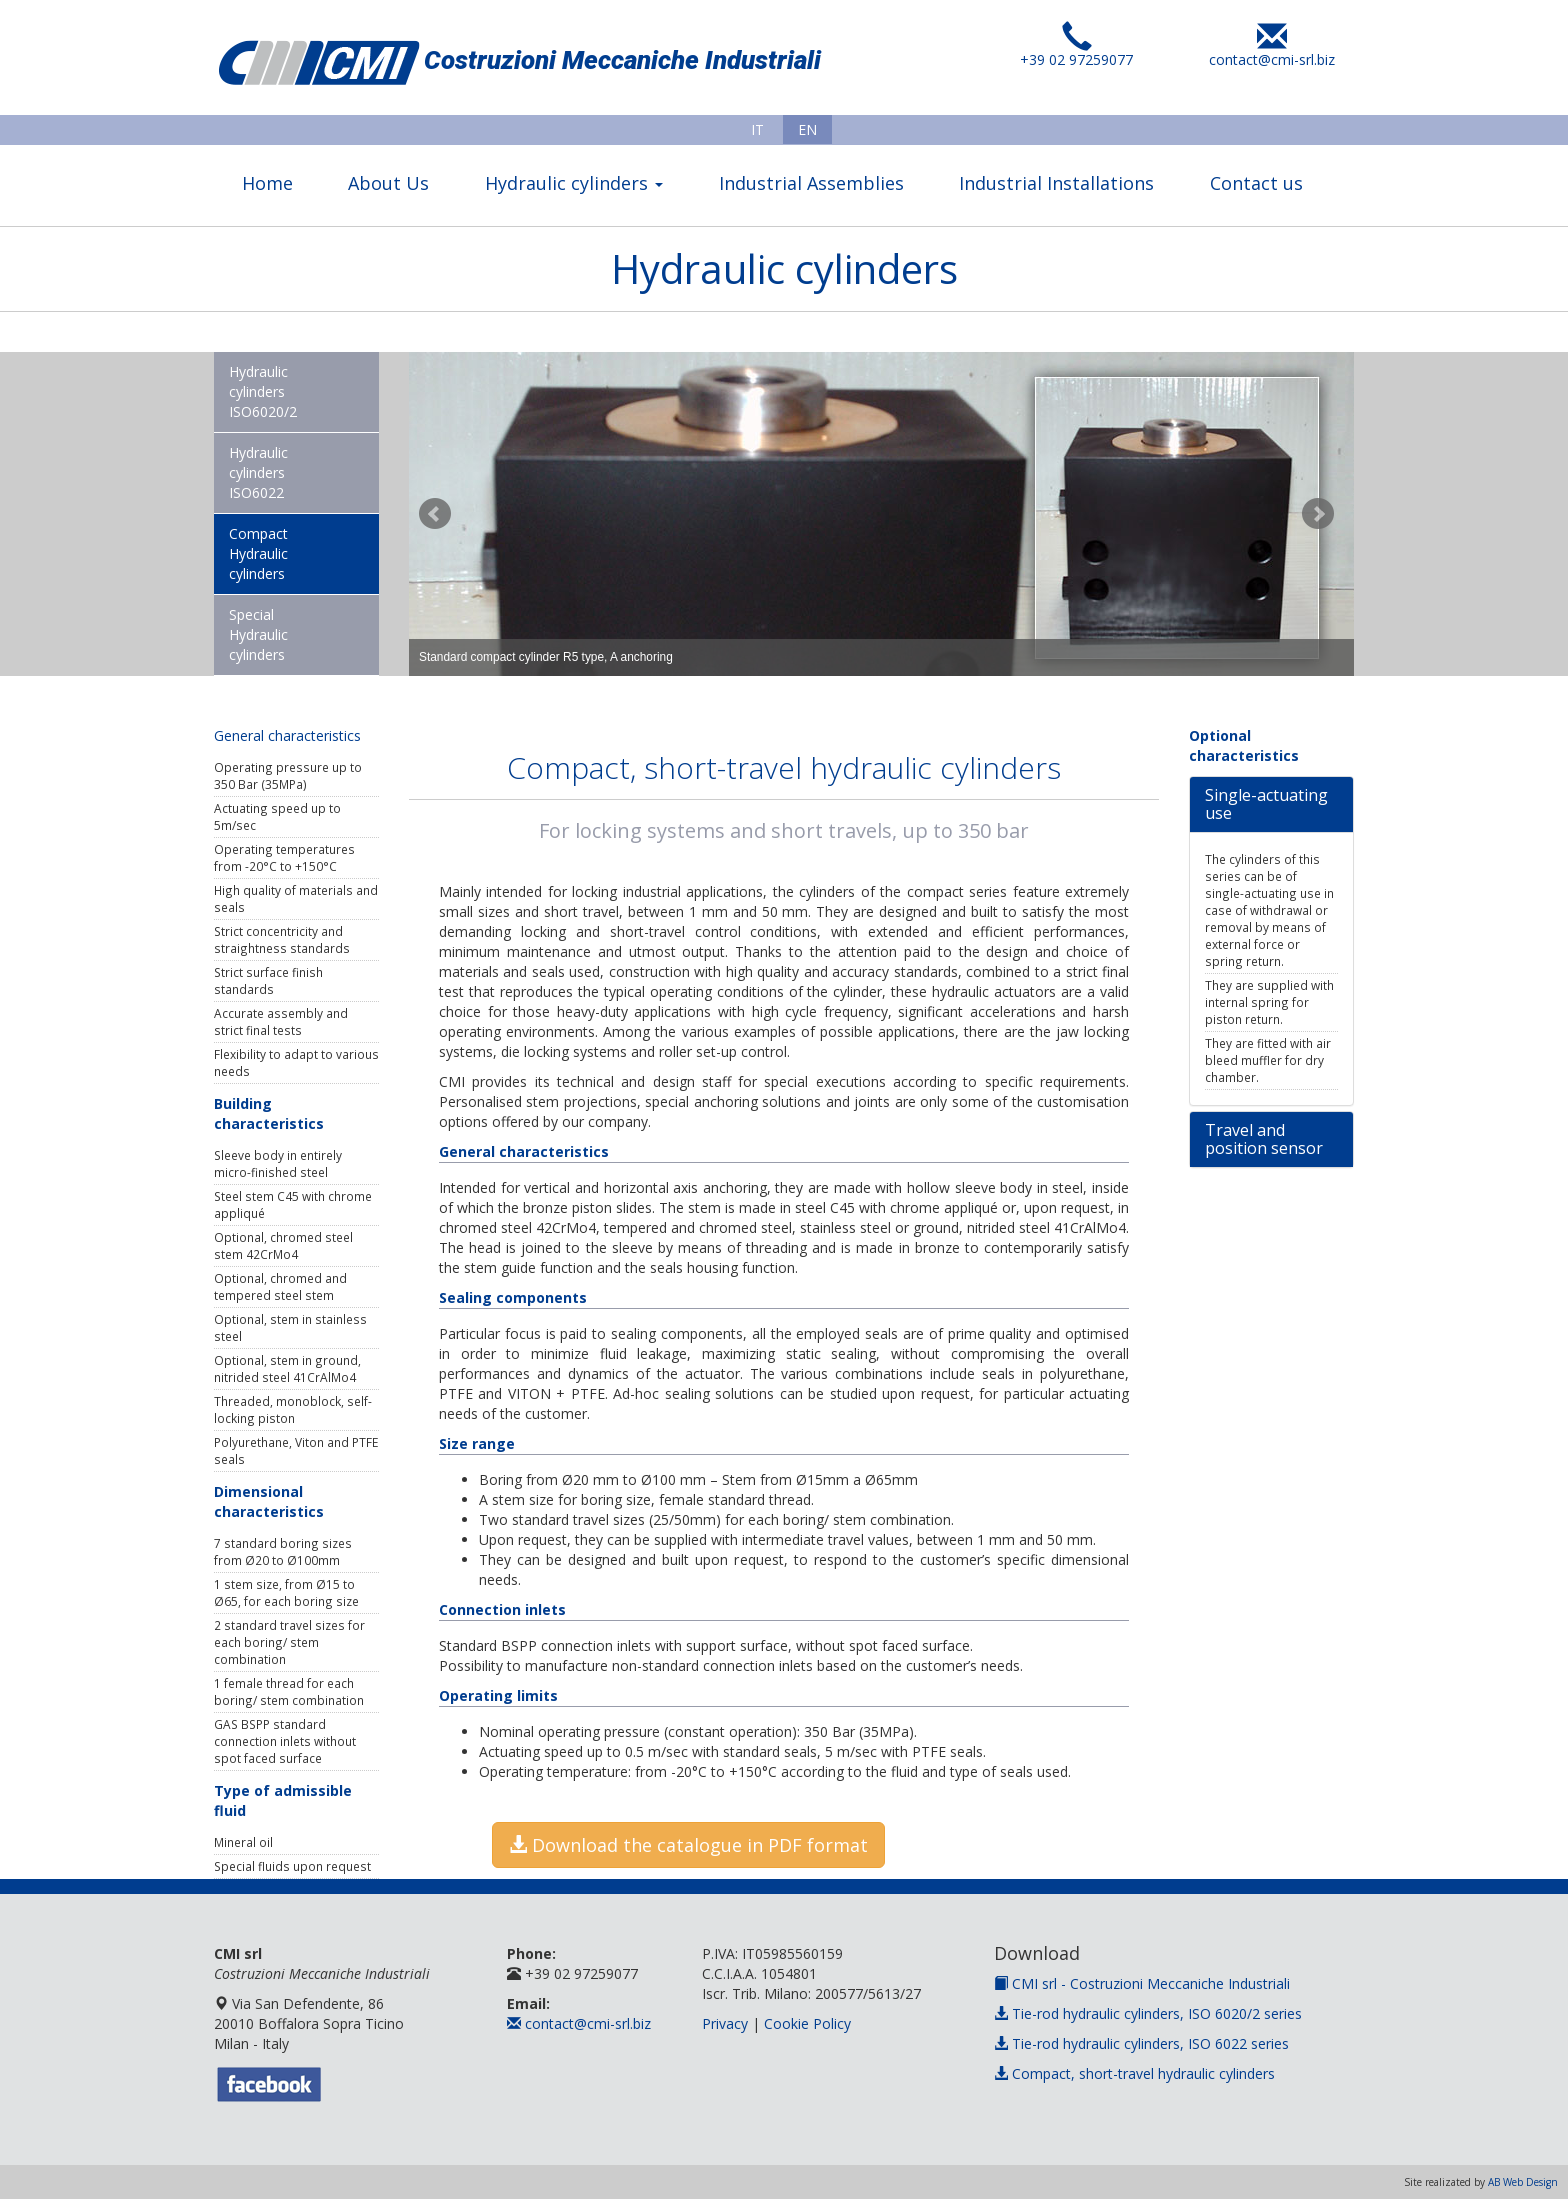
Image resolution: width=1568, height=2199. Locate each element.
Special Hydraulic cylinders (258, 634)
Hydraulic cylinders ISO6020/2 (263, 391)
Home (267, 183)
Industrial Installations (1056, 183)
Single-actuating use (1266, 804)
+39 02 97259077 (1076, 52)
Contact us (1256, 183)
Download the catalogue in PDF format (688, 1845)
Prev (435, 514)
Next (1318, 514)
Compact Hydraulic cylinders (258, 553)
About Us (388, 183)
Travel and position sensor (1264, 1139)
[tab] (1271, 804)
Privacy (725, 2023)
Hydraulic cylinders (574, 183)
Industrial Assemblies (811, 183)
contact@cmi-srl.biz (1272, 52)
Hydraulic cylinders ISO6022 (258, 472)
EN (807, 129)
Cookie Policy (807, 2023)
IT (757, 129)
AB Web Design (1523, 2182)
